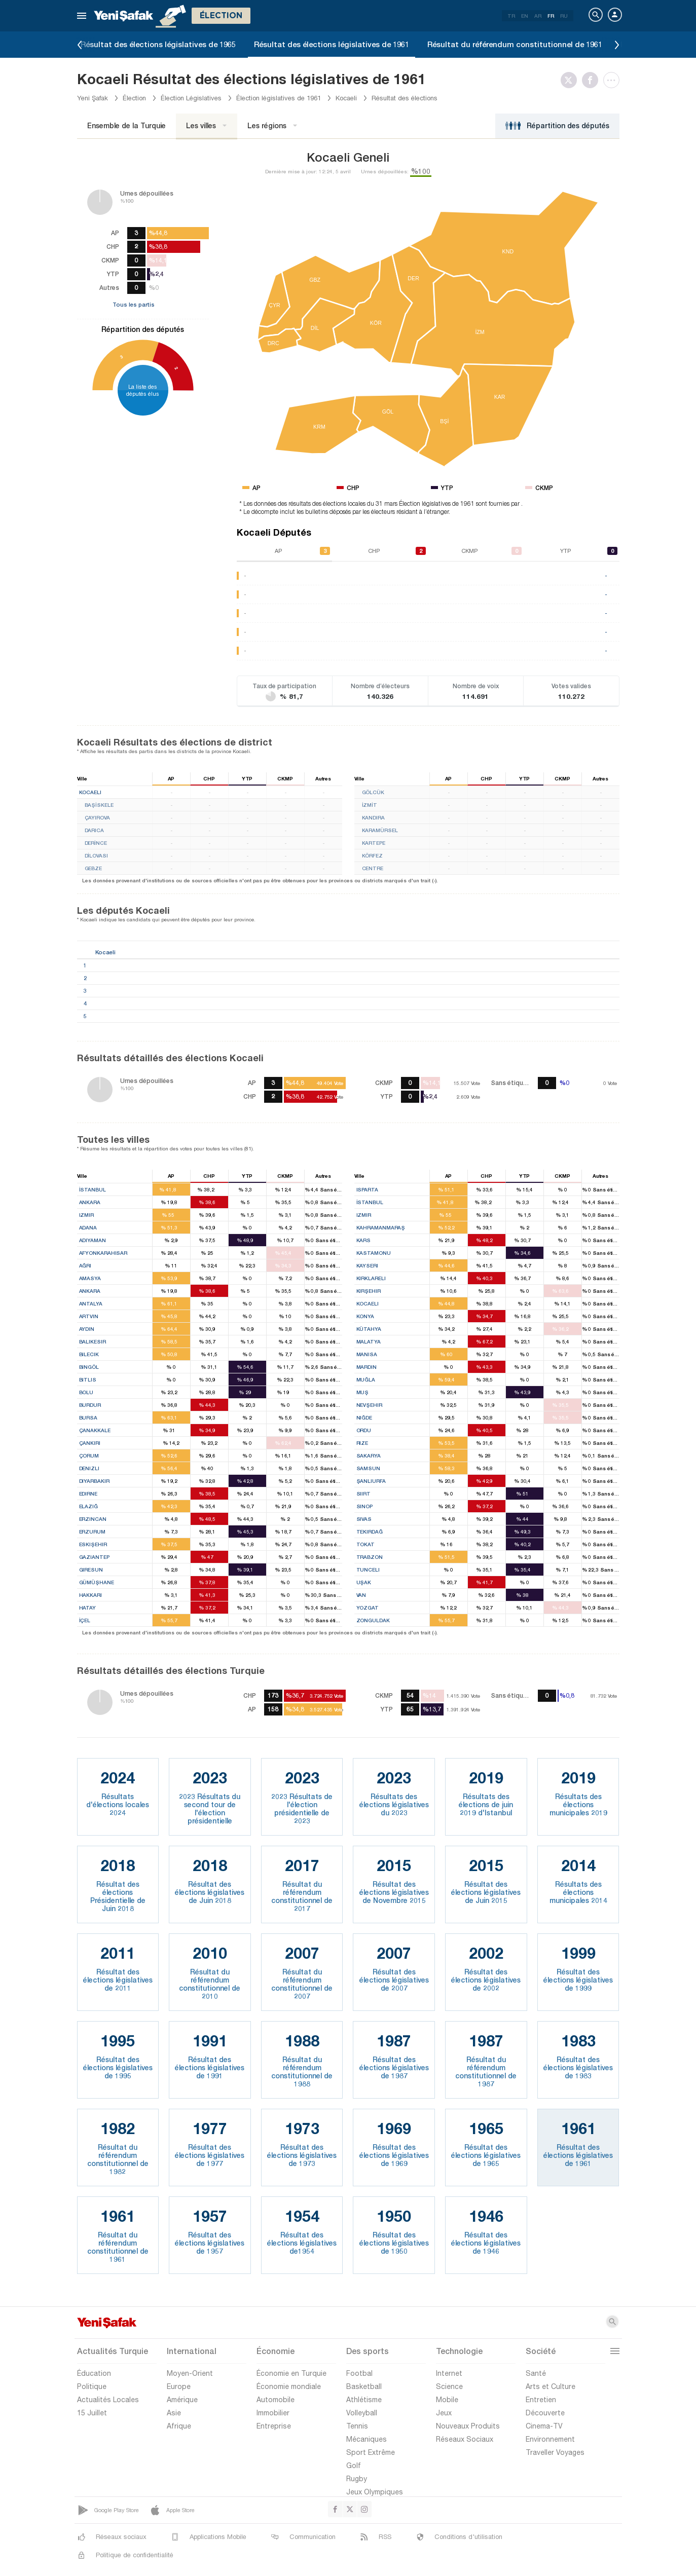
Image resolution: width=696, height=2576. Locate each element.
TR (511, 16)
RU (564, 16)
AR (537, 16)
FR (550, 16)
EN (524, 16)
